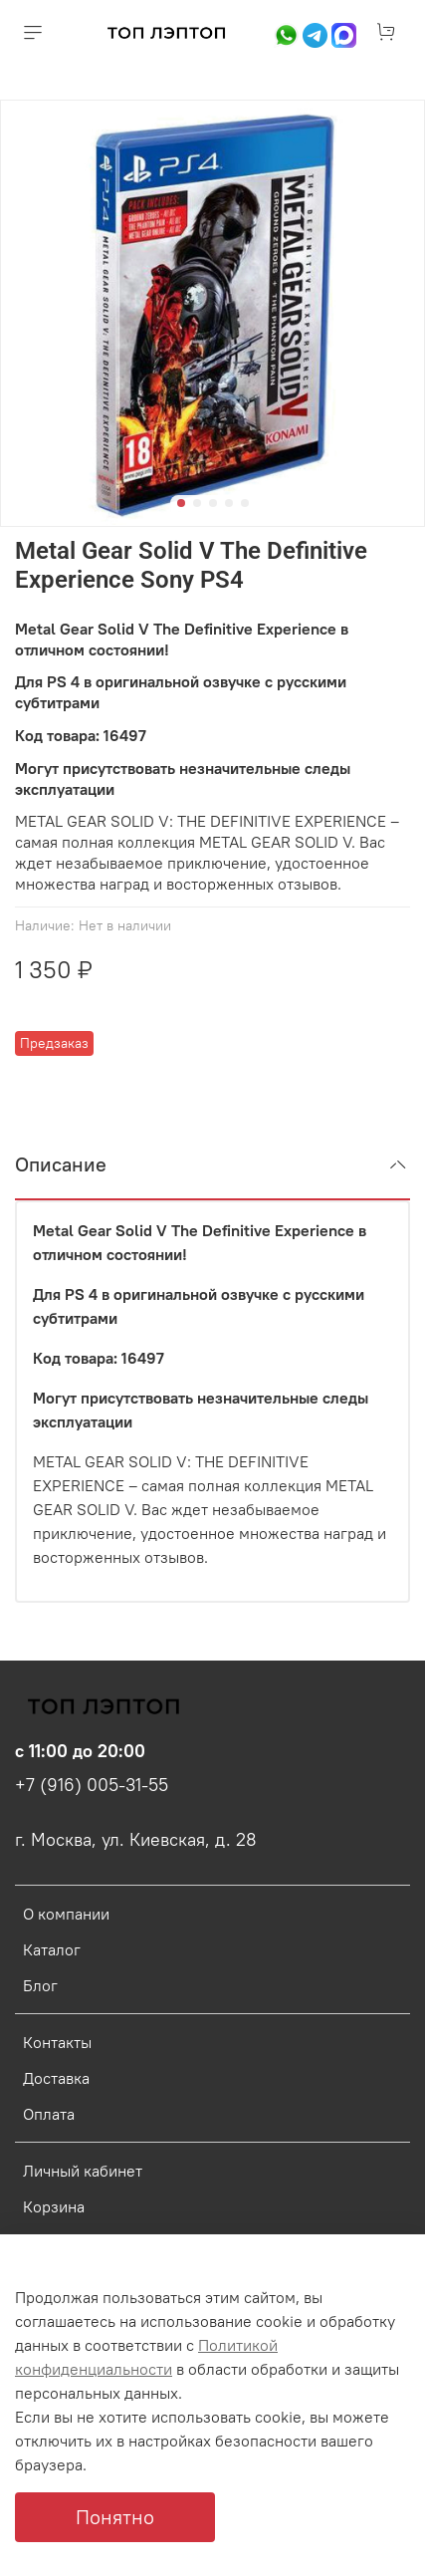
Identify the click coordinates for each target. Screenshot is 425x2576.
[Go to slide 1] (181, 503)
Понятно (115, 2516)
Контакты (57, 2042)
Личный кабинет (82, 2171)
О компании (66, 1914)
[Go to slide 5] (245, 503)
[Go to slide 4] (229, 503)
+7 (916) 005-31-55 (91, 1785)
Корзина (54, 2206)
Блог (40, 1985)
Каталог (52, 1949)
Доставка (56, 2078)
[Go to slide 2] (197, 503)
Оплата (49, 2114)
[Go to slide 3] (213, 503)
